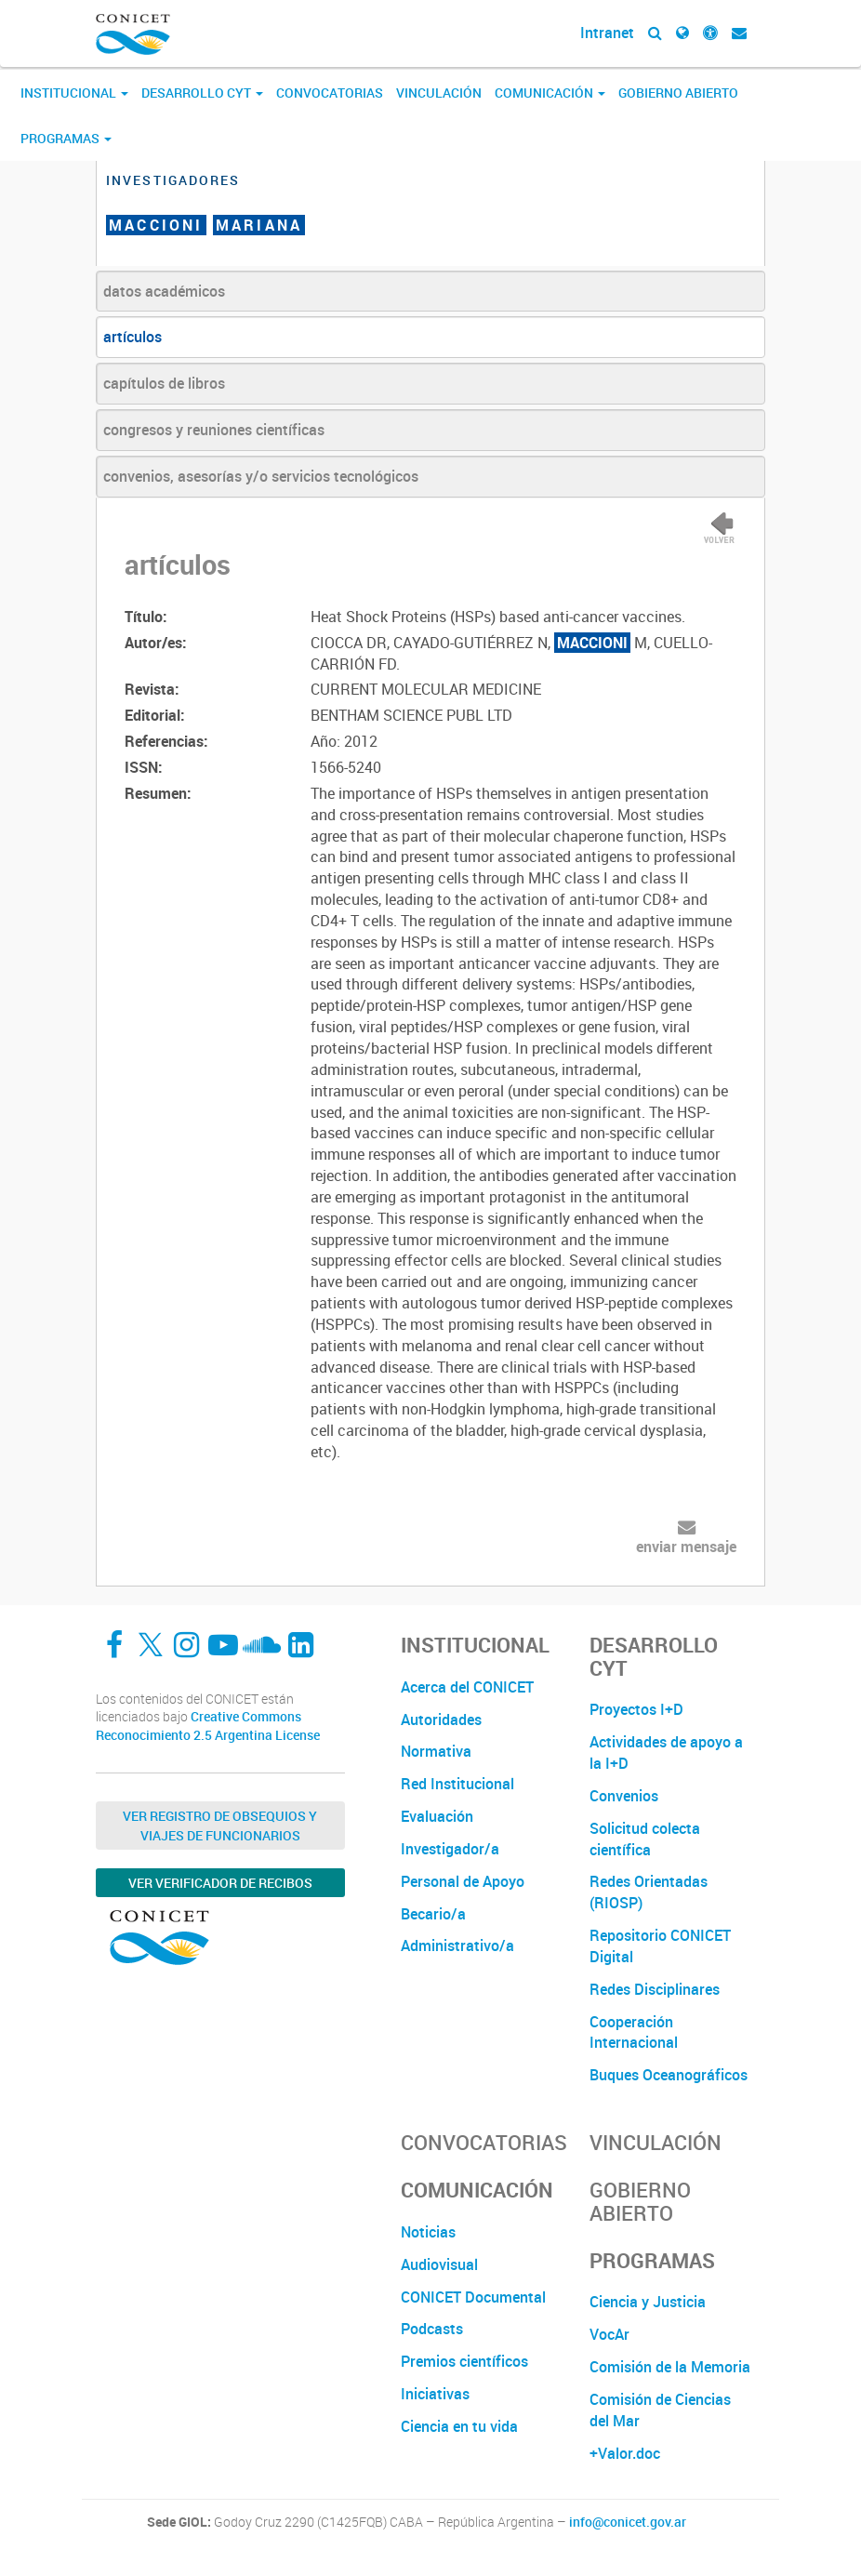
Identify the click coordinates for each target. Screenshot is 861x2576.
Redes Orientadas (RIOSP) (648, 1892)
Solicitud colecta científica (644, 1839)
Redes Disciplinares (654, 1989)
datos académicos (164, 291)
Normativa (436, 1751)
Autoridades (441, 1719)
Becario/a (433, 1914)
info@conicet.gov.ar (627, 2522)
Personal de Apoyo (462, 1881)
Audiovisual (439, 2264)
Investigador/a (450, 1849)
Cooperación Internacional (633, 2032)
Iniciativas (435, 2393)
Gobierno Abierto (678, 92)
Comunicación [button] (550, 92)
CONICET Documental (473, 2297)
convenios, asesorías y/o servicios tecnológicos (260, 476)
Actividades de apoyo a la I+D (666, 1752)
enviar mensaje (686, 1546)
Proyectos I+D (636, 1709)
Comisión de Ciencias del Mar (660, 2410)
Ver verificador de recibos (220, 1883)
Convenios (623, 1796)
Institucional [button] (74, 92)
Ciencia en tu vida (459, 2426)
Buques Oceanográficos (668, 2075)
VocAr (609, 2334)
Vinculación (439, 92)
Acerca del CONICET (467, 1687)
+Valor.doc (624, 2453)
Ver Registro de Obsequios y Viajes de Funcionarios (220, 1825)
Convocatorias (329, 92)
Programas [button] (66, 138)
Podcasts (432, 2328)
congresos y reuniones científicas (214, 429)
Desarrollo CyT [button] (202, 92)
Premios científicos (464, 2361)
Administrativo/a (457, 1945)
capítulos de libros (164, 383)
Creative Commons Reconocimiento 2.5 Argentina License (208, 1725)
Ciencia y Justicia (647, 2301)
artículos (132, 336)
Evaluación (437, 1816)
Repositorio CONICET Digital (660, 1946)
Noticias (428, 2232)
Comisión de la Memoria (669, 2367)
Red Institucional (457, 1783)
